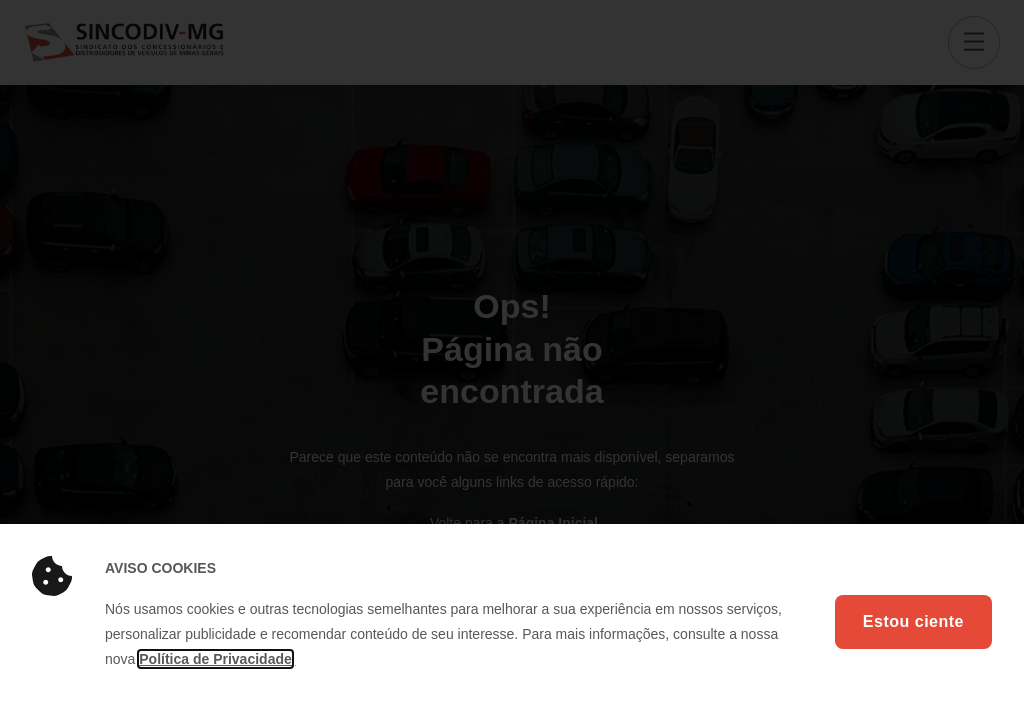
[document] (512, 360)
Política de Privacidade (215, 659)
